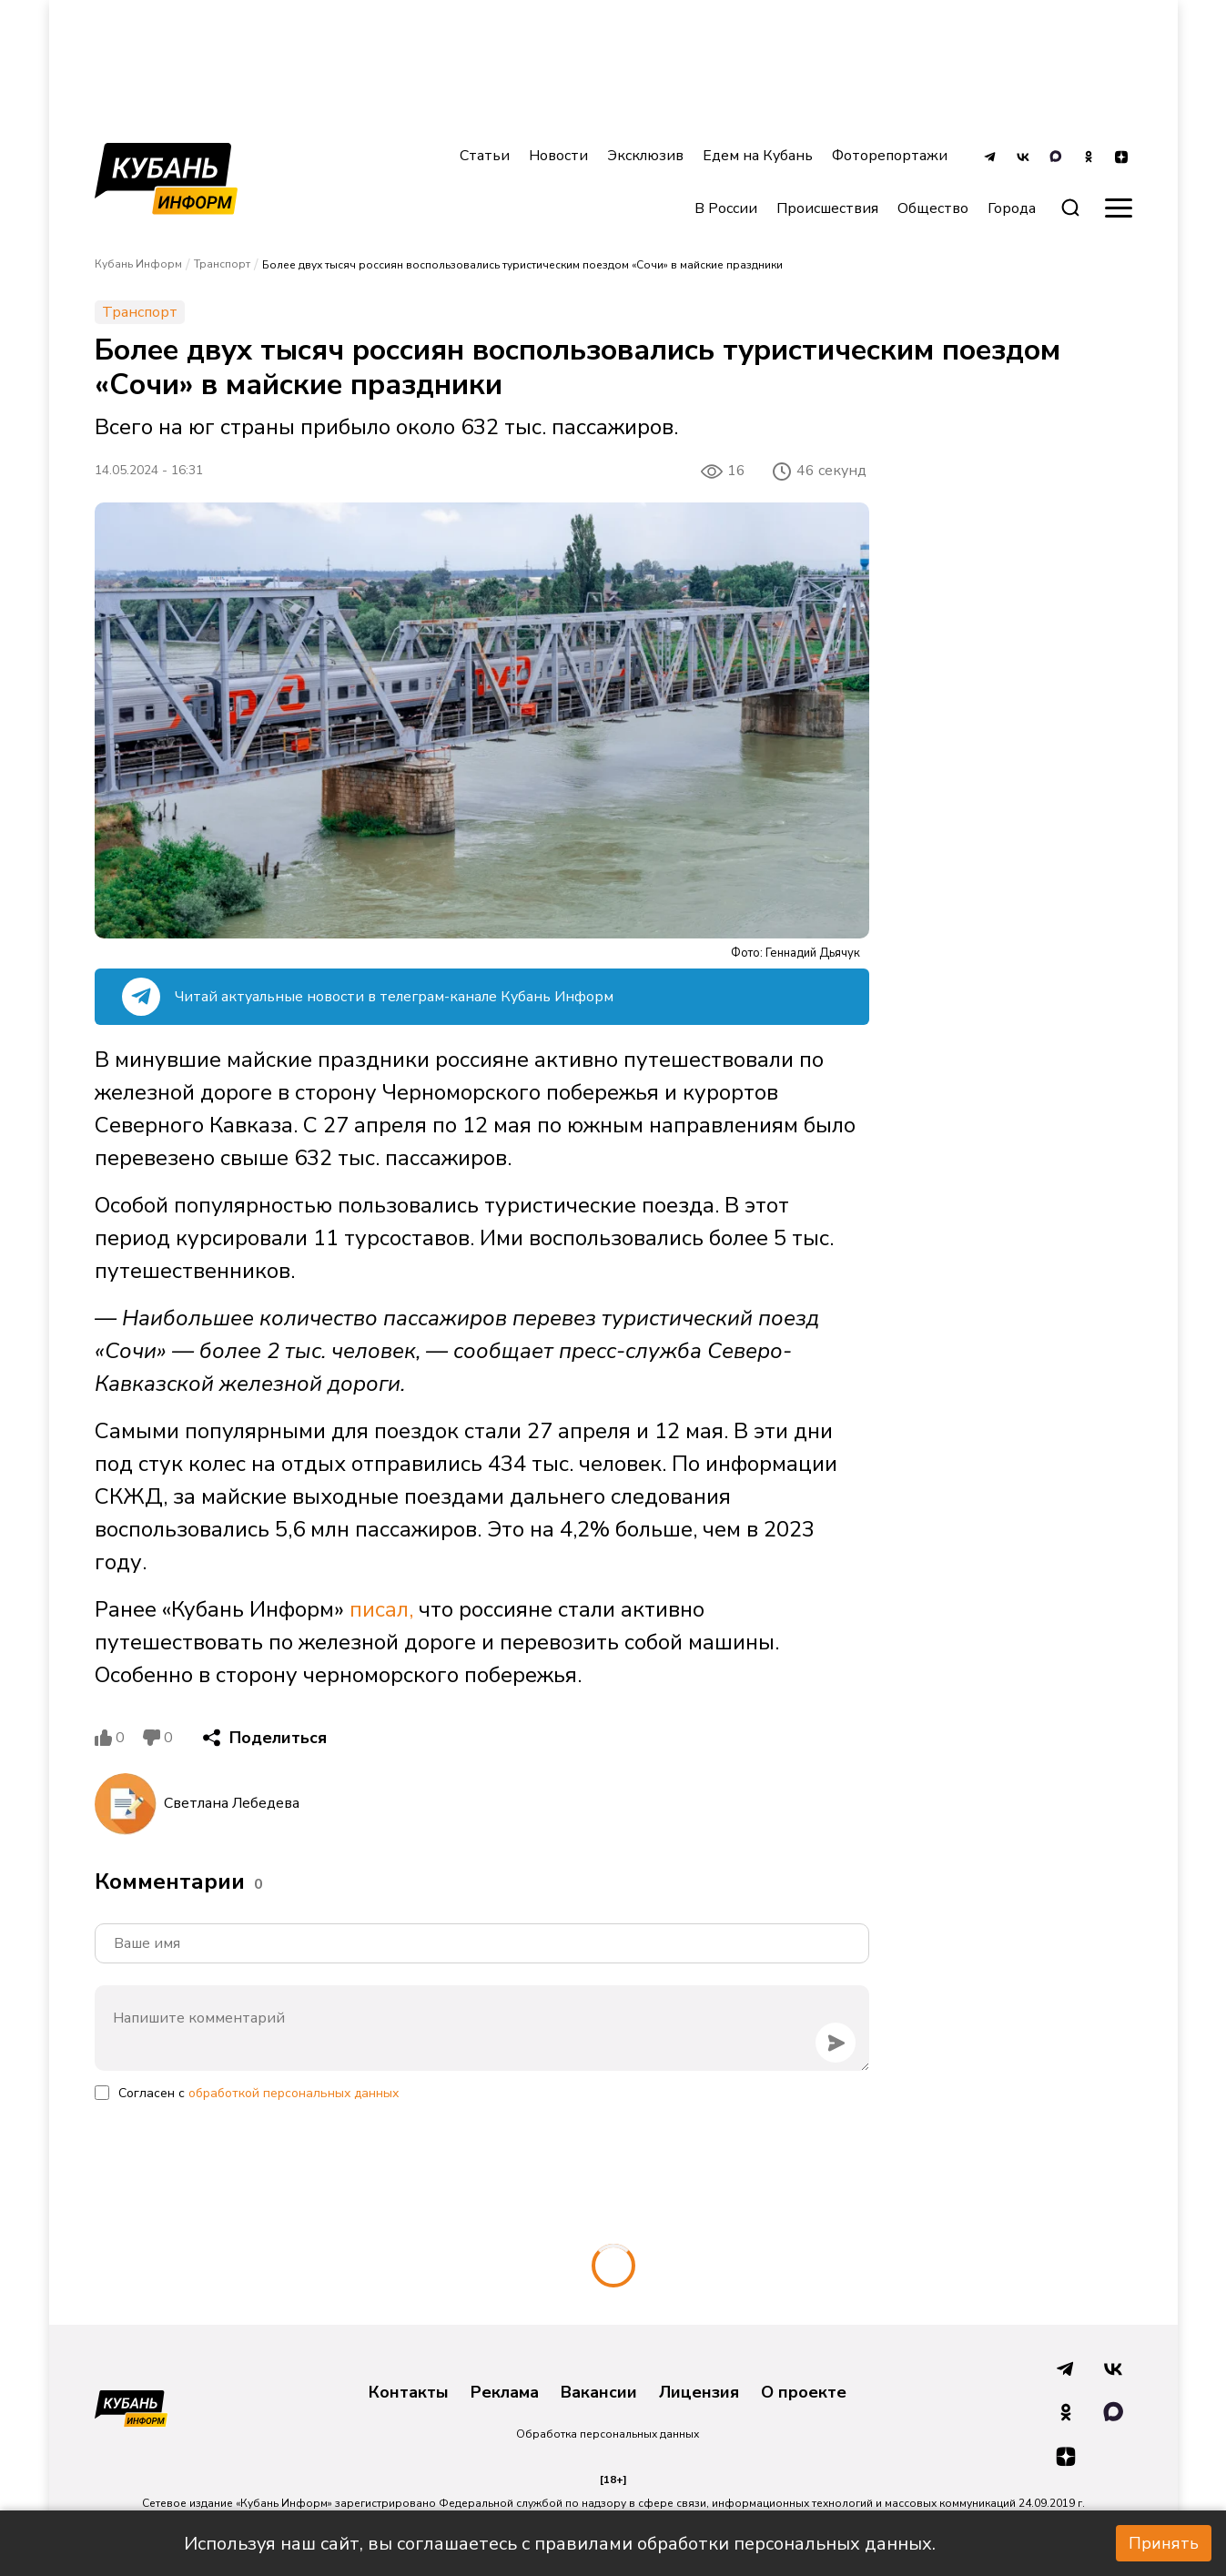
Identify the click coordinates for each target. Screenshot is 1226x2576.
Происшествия (827, 208)
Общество (932, 208)
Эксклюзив (645, 156)
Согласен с (258, 2093)
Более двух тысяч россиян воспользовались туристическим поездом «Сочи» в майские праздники (522, 265)
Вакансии (599, 2393)
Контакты (409, 2393)
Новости (558, 156)
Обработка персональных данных (607, 2434)
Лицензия (699, 2393)
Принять (1164, 2543)
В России (725, 208)
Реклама (505, 2393)
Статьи (485, 156)
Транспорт (222, 264)
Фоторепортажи (889, 156)
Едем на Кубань (758, 156)
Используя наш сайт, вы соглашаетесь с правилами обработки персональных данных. (560, 2543)
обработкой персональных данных (293, 2093)
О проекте (803, 2393)
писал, (381, 1609)
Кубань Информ (138, 264)
